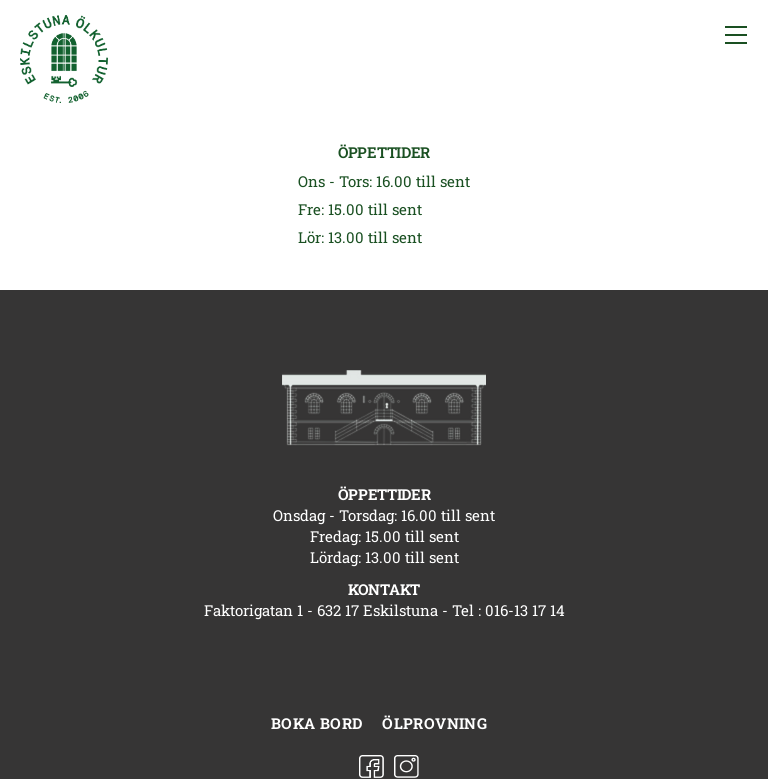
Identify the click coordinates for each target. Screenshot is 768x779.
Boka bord (316, 723)
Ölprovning (434, 723)
